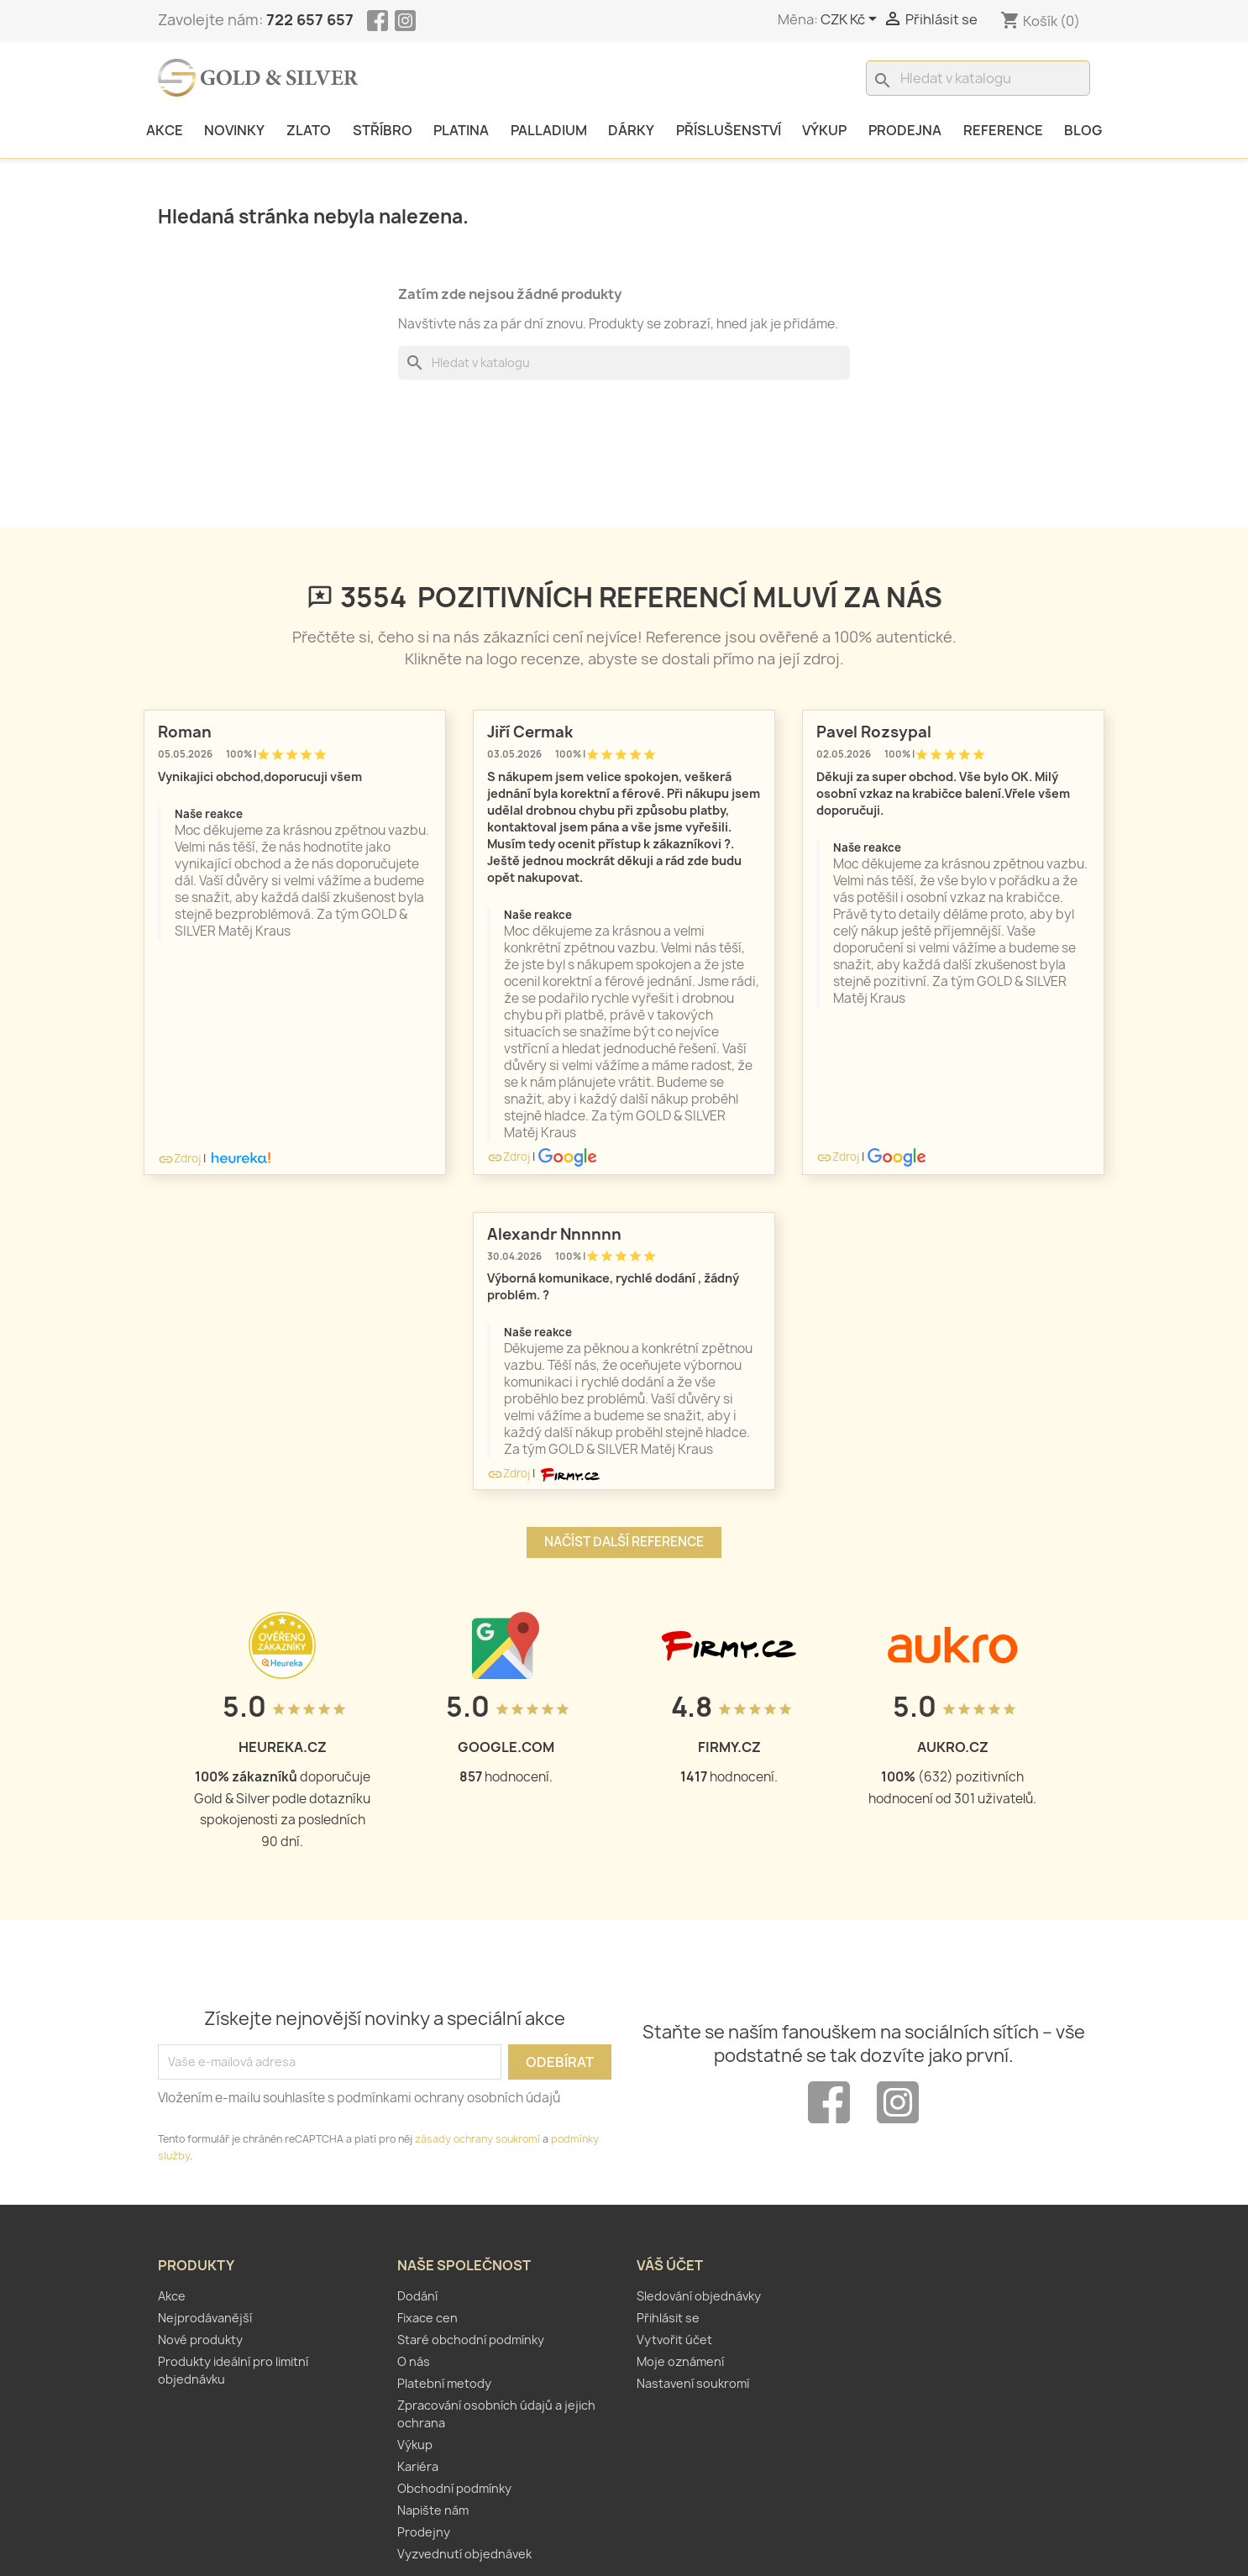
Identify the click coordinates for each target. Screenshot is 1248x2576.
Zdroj (179, 1158)
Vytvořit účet (674, 2340)
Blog (1083, 130)
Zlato (308, 130)
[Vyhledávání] (978, 78)
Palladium (549, 130)
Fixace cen (427, 2318)
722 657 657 (310, 19)
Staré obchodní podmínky (470, 2340)
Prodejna (904, 130)
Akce (164, 130)
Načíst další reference (624, 1541)
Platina (461, 130)
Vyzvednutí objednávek (464, 2554)
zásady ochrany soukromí (477, 2139)
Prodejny (423, 2532)
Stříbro (382, 130)
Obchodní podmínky (454, 2488)
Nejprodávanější (205, 2318)
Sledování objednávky (699, 2296)
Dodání (417, 2296)
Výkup (824, 130)
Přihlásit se (668, 2318)
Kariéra (417, 2466)
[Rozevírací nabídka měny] (852, 20)
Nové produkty (200, 2340)
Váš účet (670, 2265)
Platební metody (444, 2383)
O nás (413, 2361)
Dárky (631, 130)
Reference (1003, 130)
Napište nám (433, 2510)
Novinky (234, 130)
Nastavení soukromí (693, 2383)
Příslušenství (728, 130)
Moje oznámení (680, 2361)
